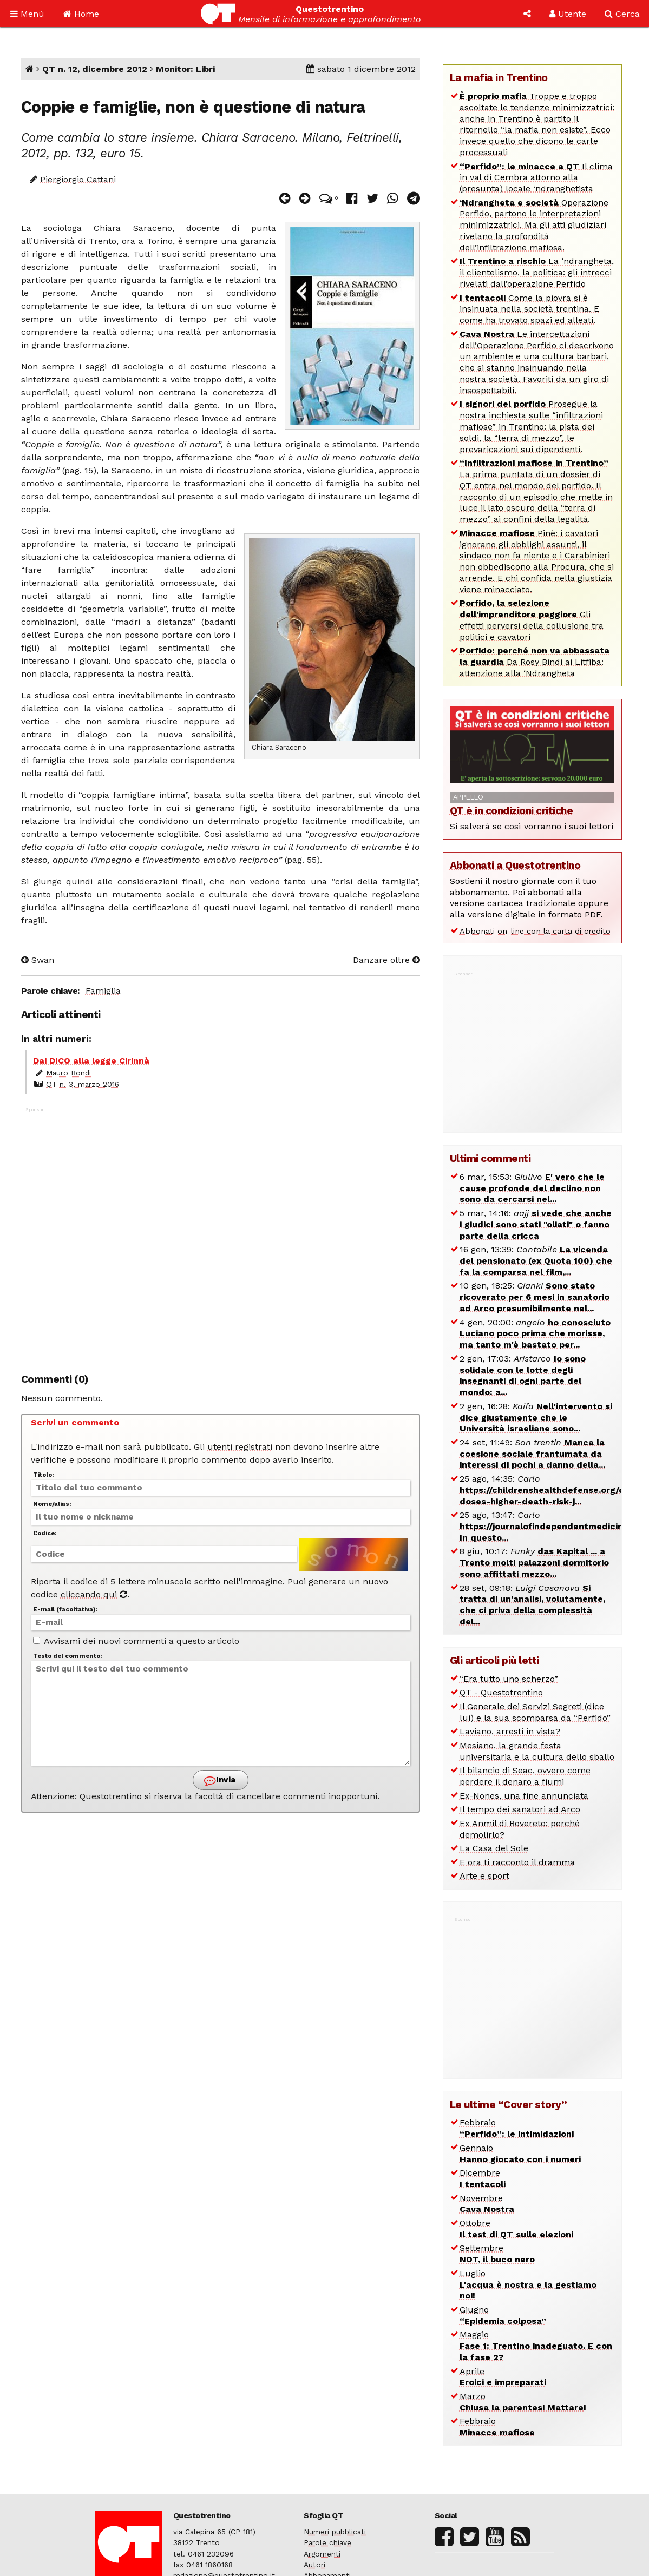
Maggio (536, 2345)
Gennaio (520, 2153)
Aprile (503, 2377)
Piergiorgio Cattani (78, 179)
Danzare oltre (386, 960)
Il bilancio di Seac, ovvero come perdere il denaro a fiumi (525, 1776)
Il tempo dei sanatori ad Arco (520, 1809)
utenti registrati (239, 1447)
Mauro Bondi (68, 1072)
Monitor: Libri (185, 69)
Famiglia (103, 991)
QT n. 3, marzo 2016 (82, 1084)
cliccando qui (94, 1594)
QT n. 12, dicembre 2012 (94, 69)
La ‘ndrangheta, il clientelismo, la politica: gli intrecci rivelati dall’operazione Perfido (537, 272)
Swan (37, 960)
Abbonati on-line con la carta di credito (535, 931)
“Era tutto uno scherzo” (509, 1679)
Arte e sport (484, 1876)
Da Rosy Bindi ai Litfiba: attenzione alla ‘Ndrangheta (534, 661)
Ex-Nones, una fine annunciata (524, 1796)
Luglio (528, 2284)
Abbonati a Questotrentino (515, 865)
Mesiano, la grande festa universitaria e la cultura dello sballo (537, 1751)
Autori (314, 2564)
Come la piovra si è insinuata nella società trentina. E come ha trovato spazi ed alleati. (529, 309)
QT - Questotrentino (501, 1692)
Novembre (487, 2204)
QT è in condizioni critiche (511, 810)
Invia (219, 1780)
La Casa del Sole (494, 1848)
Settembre (497, 2253)
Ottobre (516, 2229)
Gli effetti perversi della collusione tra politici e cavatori (532, 620)
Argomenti (322, 2553)
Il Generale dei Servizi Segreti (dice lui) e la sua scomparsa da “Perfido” (535, 1712)
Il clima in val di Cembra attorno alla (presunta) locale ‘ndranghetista (536, 177)
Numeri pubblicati (335, 2531)
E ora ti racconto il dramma (517, 1862)
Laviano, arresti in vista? (510, 1731)
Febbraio (517, 2128)
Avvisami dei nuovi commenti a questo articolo (136, 1641)
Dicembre (483, 2178)
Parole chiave (327, 2542)
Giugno (503, 2315)
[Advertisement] (220, 1234)
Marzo (523, 2402)
